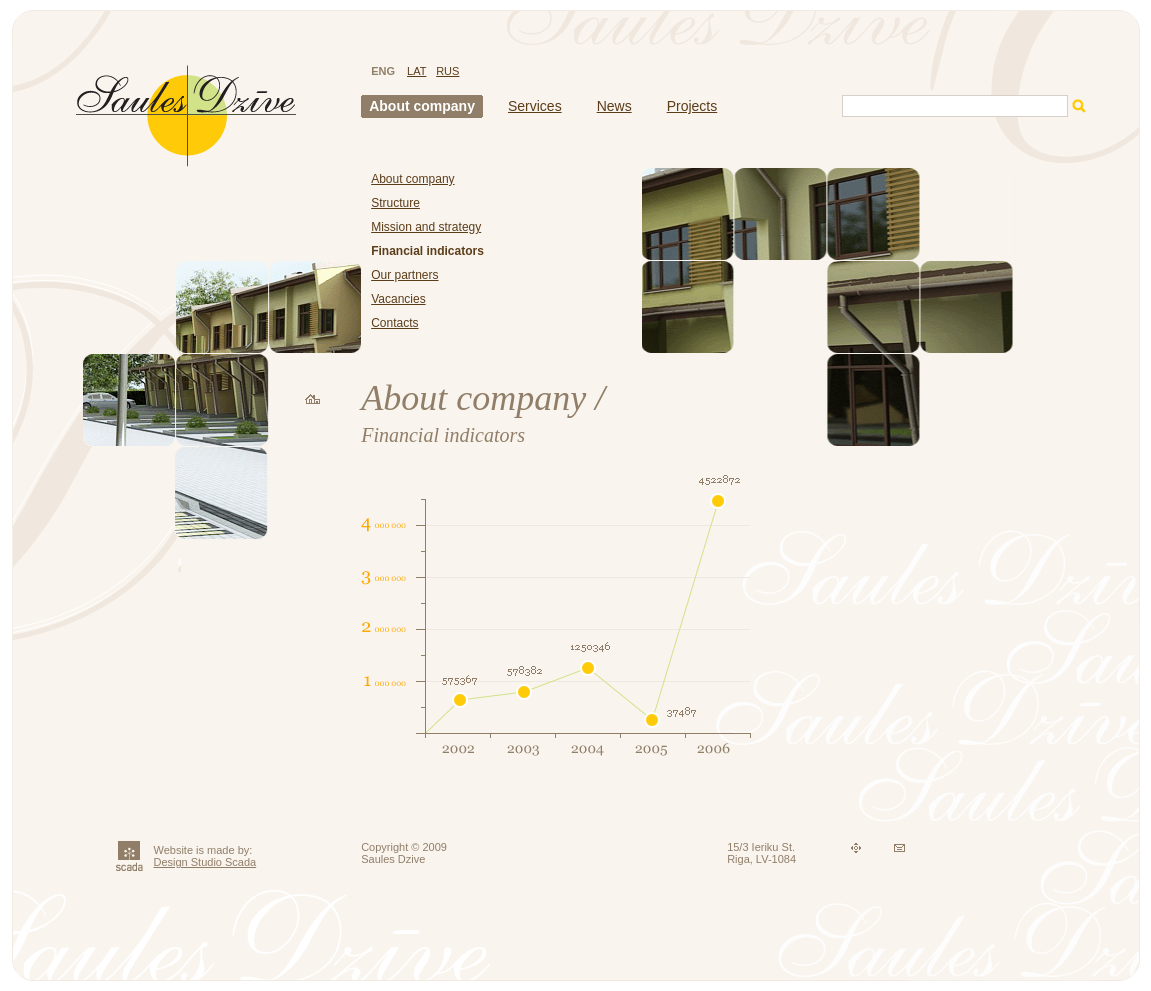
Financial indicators (427, 251)
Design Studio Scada (204, 862)
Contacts (394, 323)
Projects (692, 106)
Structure (395, 203)
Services (535, 106)
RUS (447, 71)
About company (422, 106)
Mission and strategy (426, 227)
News (614, 106)
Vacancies (398, 299)
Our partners (404, 275)
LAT (416, 71)
